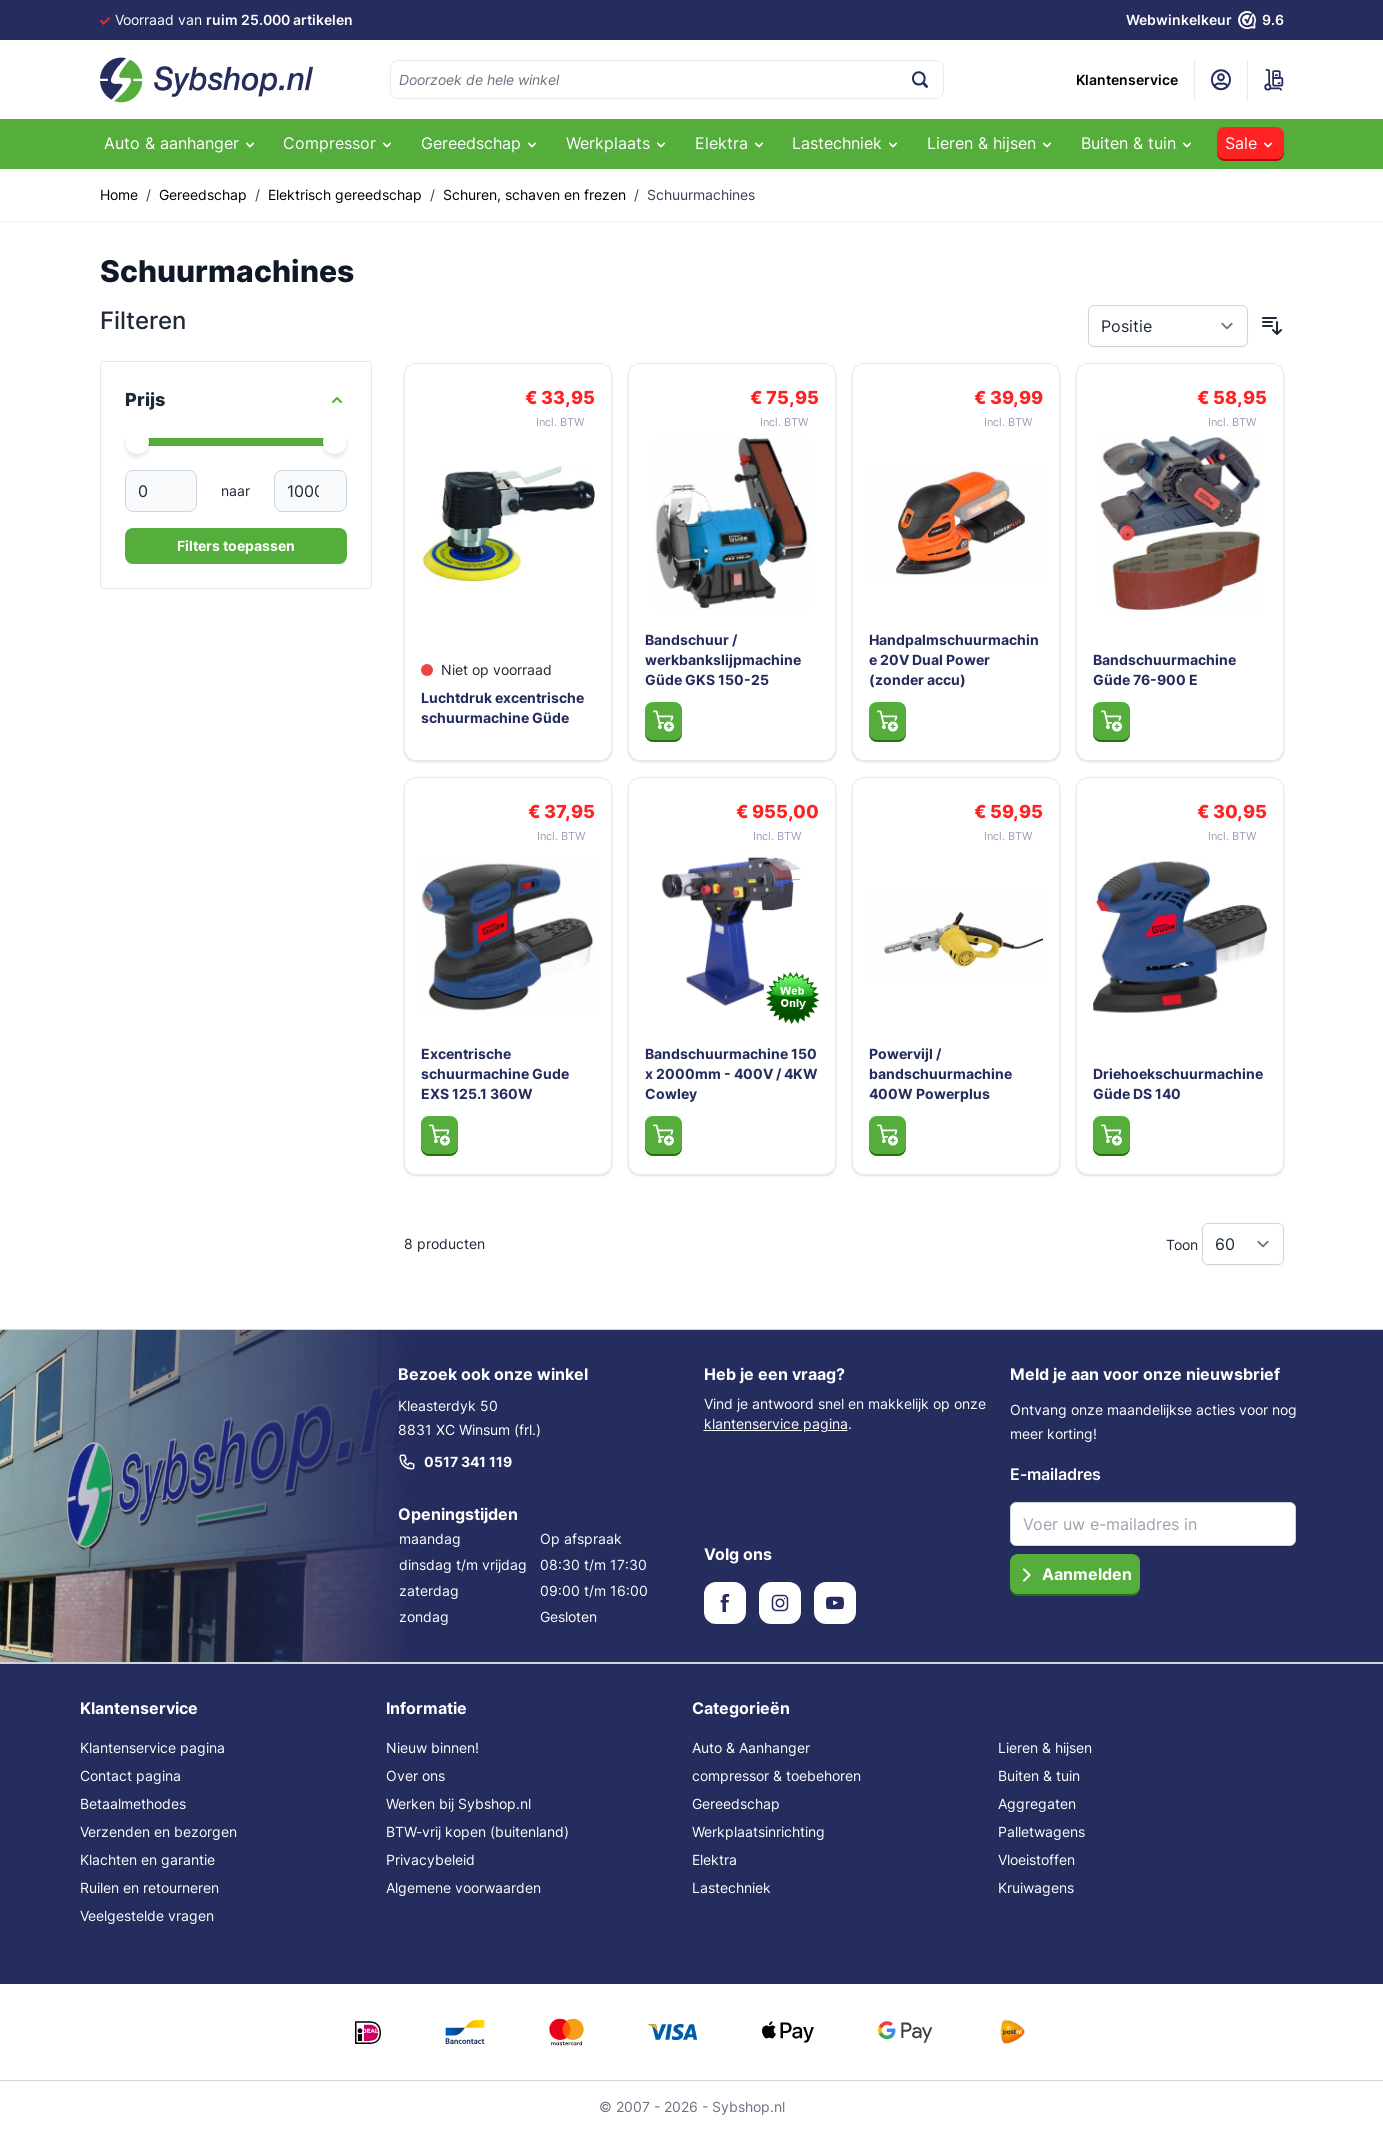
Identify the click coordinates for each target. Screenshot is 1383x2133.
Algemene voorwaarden (463, 1887)
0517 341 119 (455, 1462)
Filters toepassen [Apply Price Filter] (236, 545)
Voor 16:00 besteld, (259, 19)
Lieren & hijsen (1045, 1747)
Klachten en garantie (147, 1859)
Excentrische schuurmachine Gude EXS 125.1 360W (495, 1073)
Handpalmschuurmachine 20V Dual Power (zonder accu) (954, 659)
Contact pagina (130, 1775)
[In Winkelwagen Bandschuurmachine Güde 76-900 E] (1111, 721)
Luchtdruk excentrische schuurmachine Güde (502, 707)
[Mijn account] (1221, 80)
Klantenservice (1127, 79)
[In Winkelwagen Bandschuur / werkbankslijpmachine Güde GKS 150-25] (663, 721)
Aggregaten (1037, 1803)
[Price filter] (236, 400)
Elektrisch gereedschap (345, 194)
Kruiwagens (1036, 1887)
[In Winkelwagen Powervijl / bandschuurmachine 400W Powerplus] (887, 1135)
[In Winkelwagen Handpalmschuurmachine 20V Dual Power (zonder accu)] (887, 721)
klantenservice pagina (776, 1423)
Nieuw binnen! (432, 1747)
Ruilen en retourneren (149, 1887)
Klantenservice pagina (152, 1747)
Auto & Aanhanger (751, 1747)
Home (119, 194)
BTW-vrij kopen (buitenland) (477, 1831)
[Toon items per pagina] (1243, 1244)
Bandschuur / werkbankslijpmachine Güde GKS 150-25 (723, 659)
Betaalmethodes (133, 1803)
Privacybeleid (430, 1859)
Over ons (415, 1775)
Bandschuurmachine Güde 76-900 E (1164, 669)
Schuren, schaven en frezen (534, 194)
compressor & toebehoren (776, 1775)
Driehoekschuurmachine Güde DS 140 (1178, 1083)
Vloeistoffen (1036, 1859)
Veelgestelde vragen (147, 1915)
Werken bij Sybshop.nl (458, 1803)
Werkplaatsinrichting (758, 1831)
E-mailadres (1055, 1474)
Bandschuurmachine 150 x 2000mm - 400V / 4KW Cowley (731, 1073)
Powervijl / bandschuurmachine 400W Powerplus (940, 1073)
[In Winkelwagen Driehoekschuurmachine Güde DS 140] (1111, 1135)
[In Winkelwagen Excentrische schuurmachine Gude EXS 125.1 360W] (439, 1135)
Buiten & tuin (1039, 1775)
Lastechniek (731, 1887)
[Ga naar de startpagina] (207, 80)
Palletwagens (1041, 1831)
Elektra (714, 1859)
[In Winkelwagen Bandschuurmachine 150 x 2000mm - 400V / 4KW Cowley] (663, 1135)
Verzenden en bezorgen (158, 1831)
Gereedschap (203, 194)
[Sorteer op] (1168, 326)
